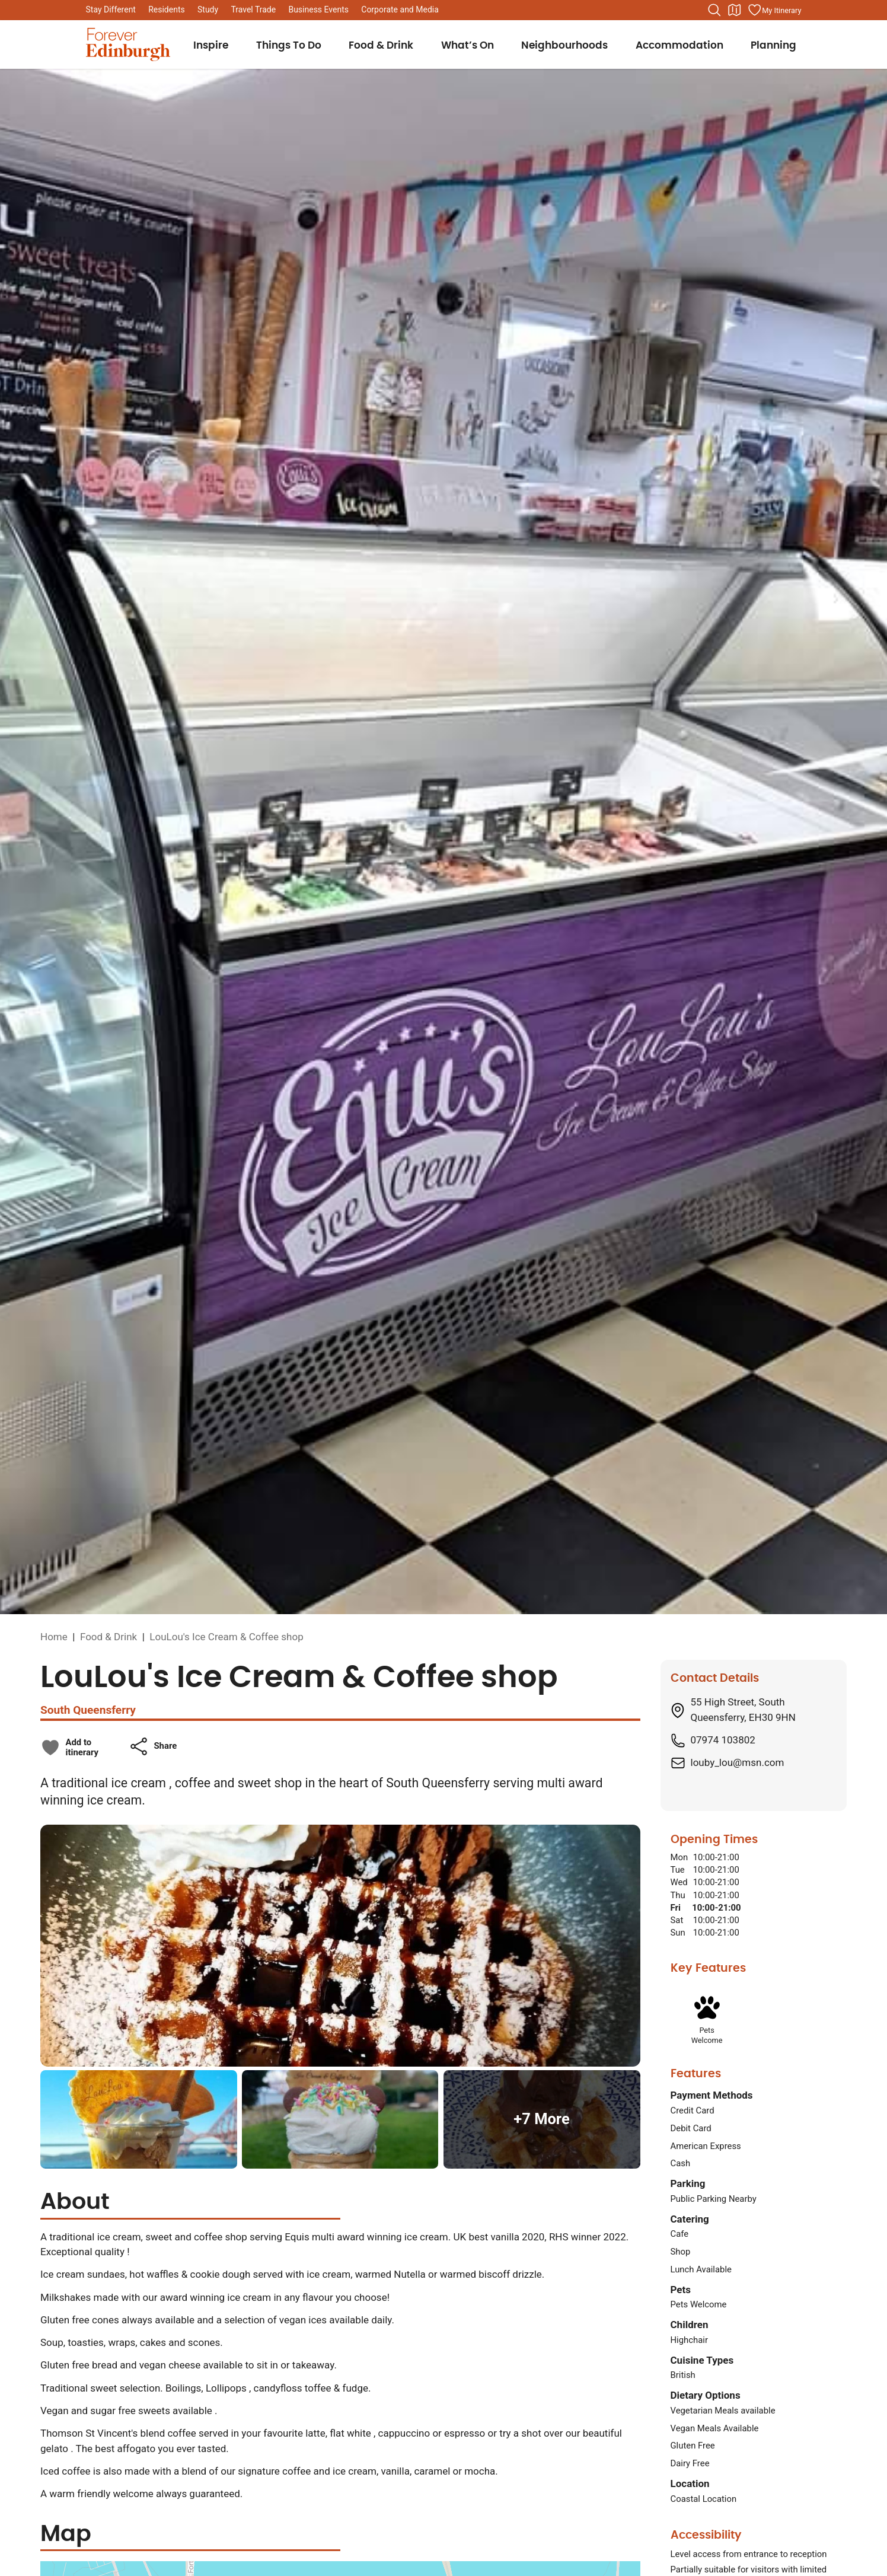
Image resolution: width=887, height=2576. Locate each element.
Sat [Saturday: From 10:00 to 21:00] (677, 1920)
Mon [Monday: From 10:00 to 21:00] (679, 1857)
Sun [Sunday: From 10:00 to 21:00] (678, 1932)
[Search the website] (714, 10)
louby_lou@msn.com (737, 1762)
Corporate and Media (400, 9)
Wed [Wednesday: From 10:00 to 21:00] (679, 1882)
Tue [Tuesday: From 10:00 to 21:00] (678, 1869)
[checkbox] (69, 1747)
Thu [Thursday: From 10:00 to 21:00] (678, 1895)
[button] (153, 1746)
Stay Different (111, 9)
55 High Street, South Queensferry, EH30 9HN (743, 1709)
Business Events (318, 9)
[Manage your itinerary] (774, 10)
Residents (166, 9)
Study (207, 9)
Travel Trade (253, 9)
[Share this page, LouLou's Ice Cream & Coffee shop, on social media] (153, 1746)
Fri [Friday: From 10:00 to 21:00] (676, 1907)
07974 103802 (723, 1740)
